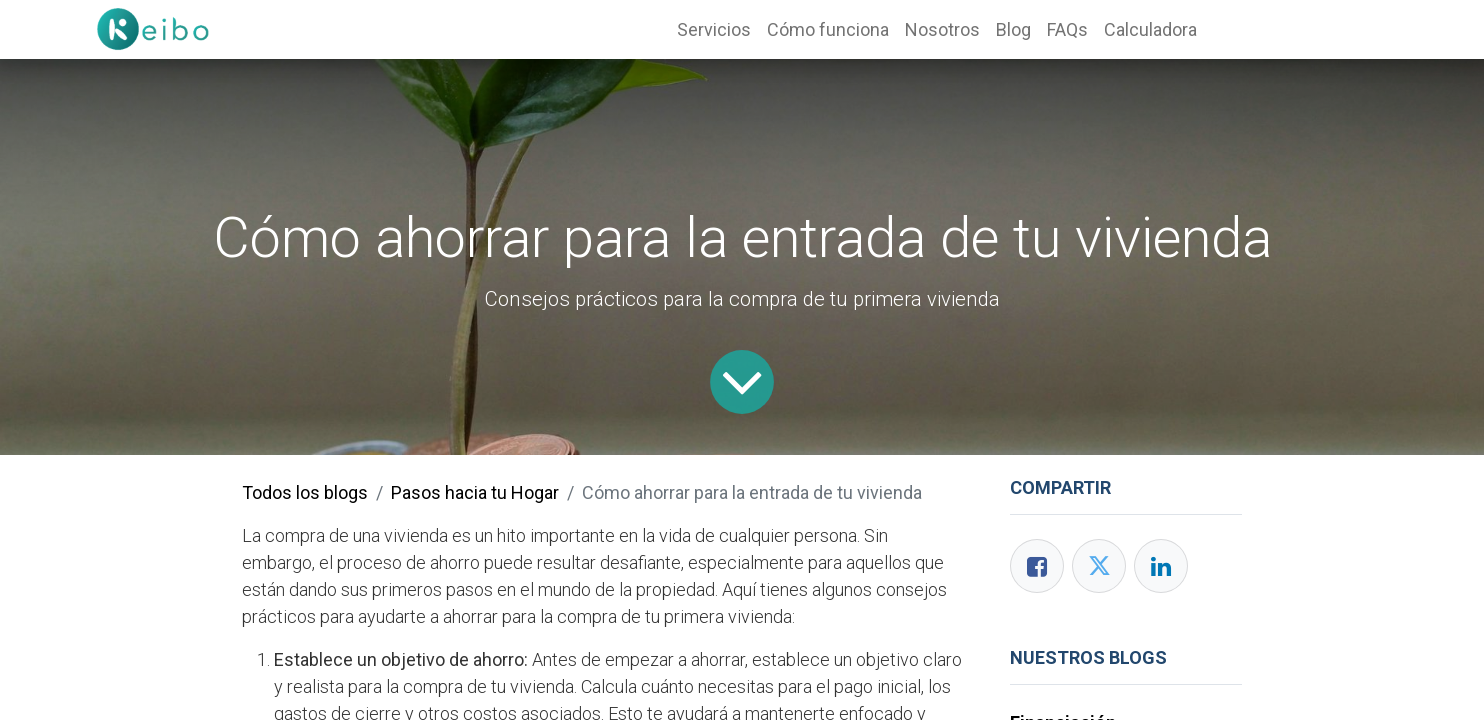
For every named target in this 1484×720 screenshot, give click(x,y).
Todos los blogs (305, 492)
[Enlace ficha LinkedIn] (1161, 566)
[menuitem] (714, 29)
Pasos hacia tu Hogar (475, 492)
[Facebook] (1037, 566)
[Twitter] (1099, 566)
